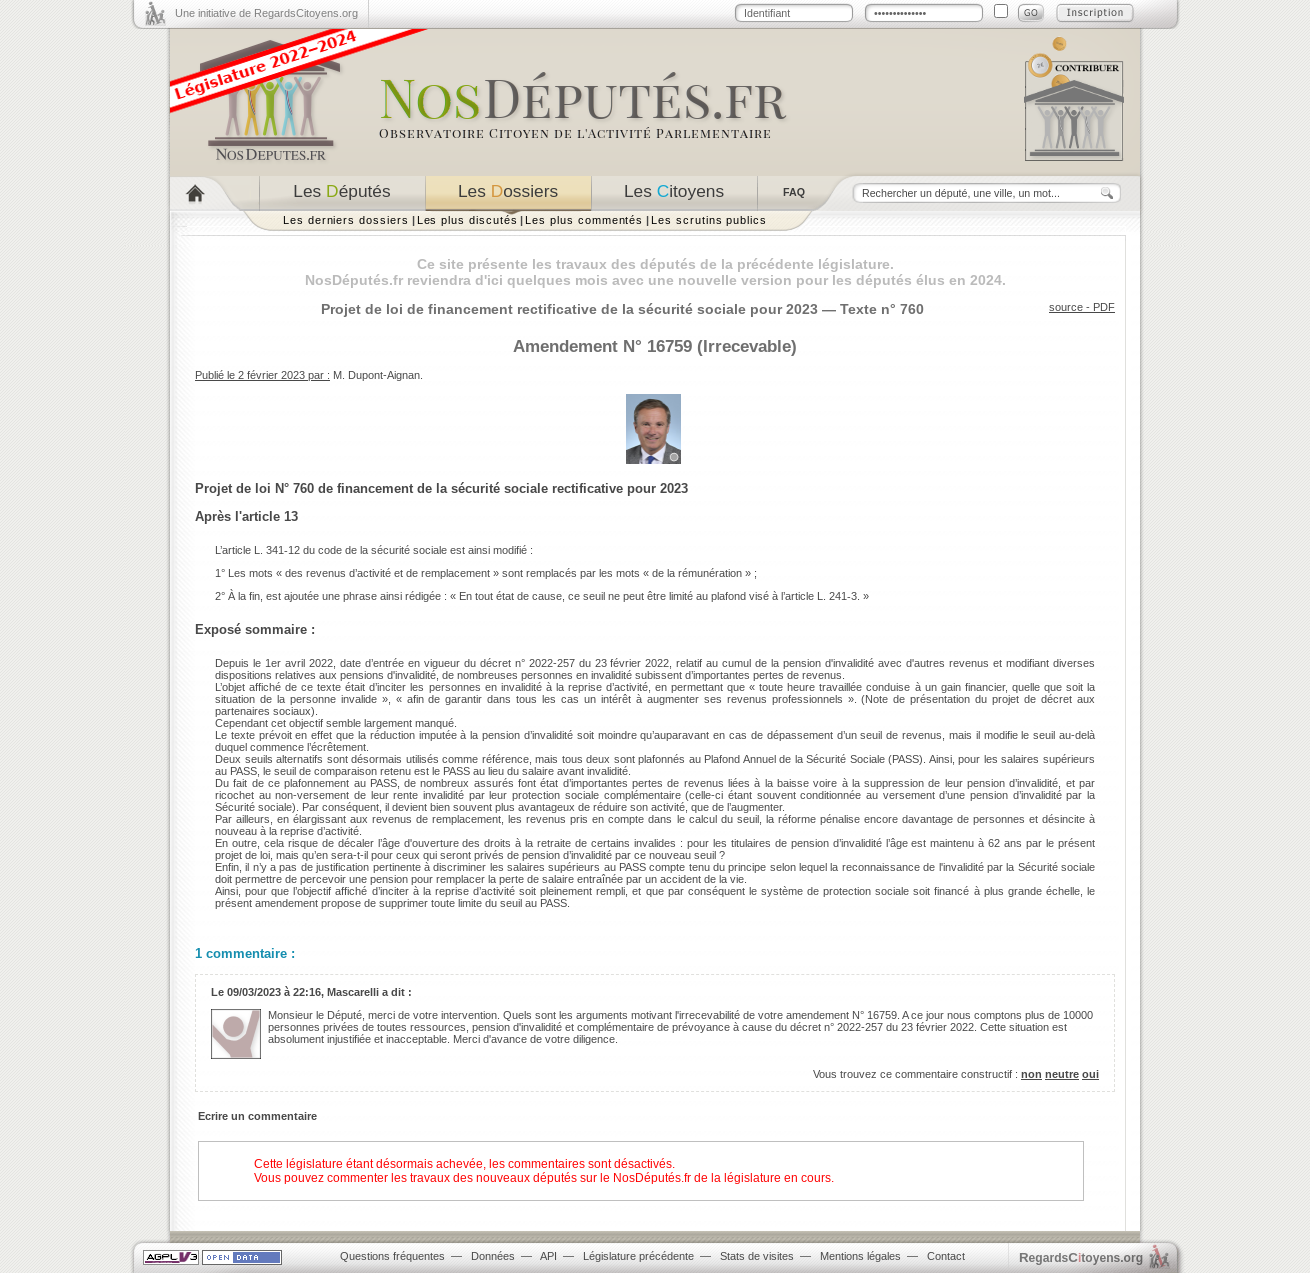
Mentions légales (860, 1256)
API (548, 1256)
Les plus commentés (584, 220)
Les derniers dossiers (346, 220)
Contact (946, 1256)
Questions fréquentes (392, 1256)
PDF (1104, 307)
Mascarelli (353, 992)
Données (493, 1256)
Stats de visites (757, 1256)
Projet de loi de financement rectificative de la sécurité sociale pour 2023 (569, 309)
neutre (1062, 1074)
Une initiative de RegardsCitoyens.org (266, 13)
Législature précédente (638, 1256)
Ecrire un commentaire (257, 1116)
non (1031, 1074)
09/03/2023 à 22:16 (274, 992)
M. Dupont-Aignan (376, 375)
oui (1090, 1074)
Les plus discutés (467, 220)
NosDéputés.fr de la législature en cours (722, 1178)
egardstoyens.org (1081, 1257)
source (1066, 307)
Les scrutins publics (709, 220)
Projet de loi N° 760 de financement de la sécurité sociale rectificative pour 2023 (441, 488)
